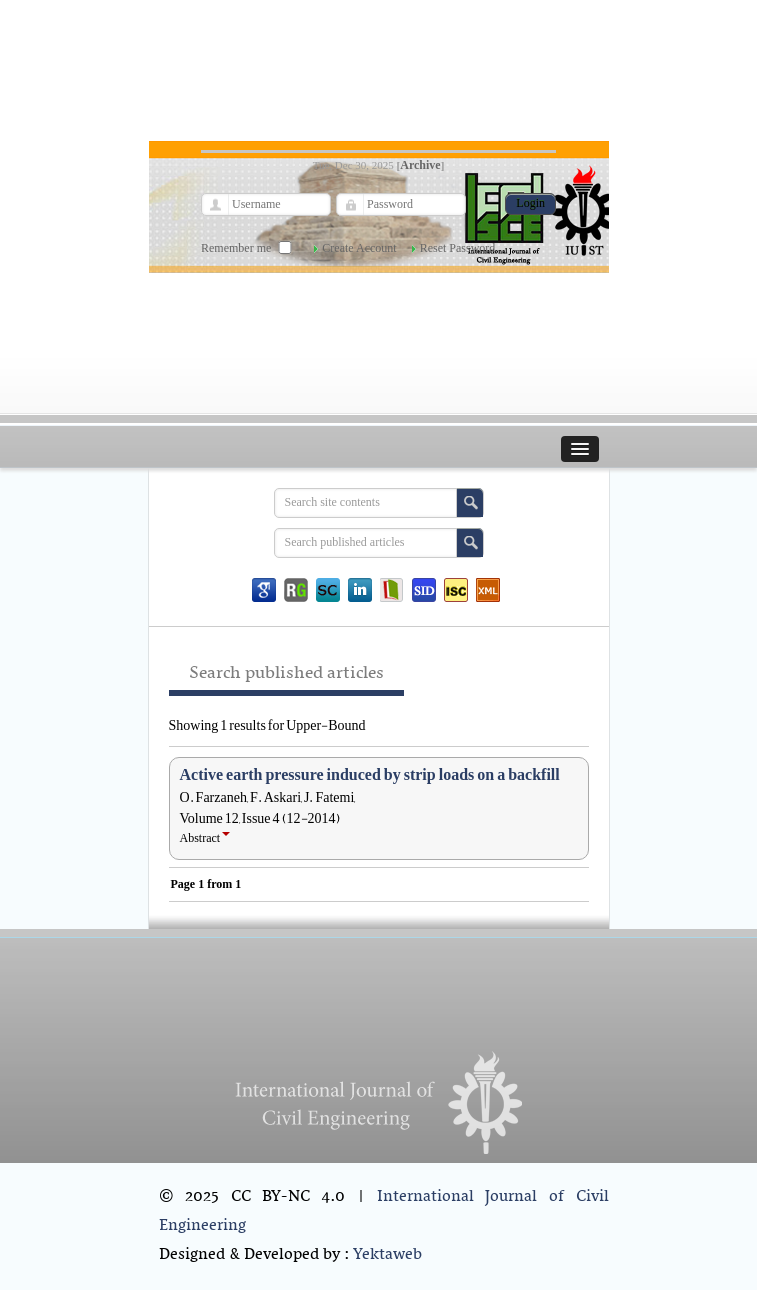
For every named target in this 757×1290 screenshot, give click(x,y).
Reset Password (458, 248)
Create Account (359, 248)
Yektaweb (387, 1255)
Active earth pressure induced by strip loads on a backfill (370, 775)
